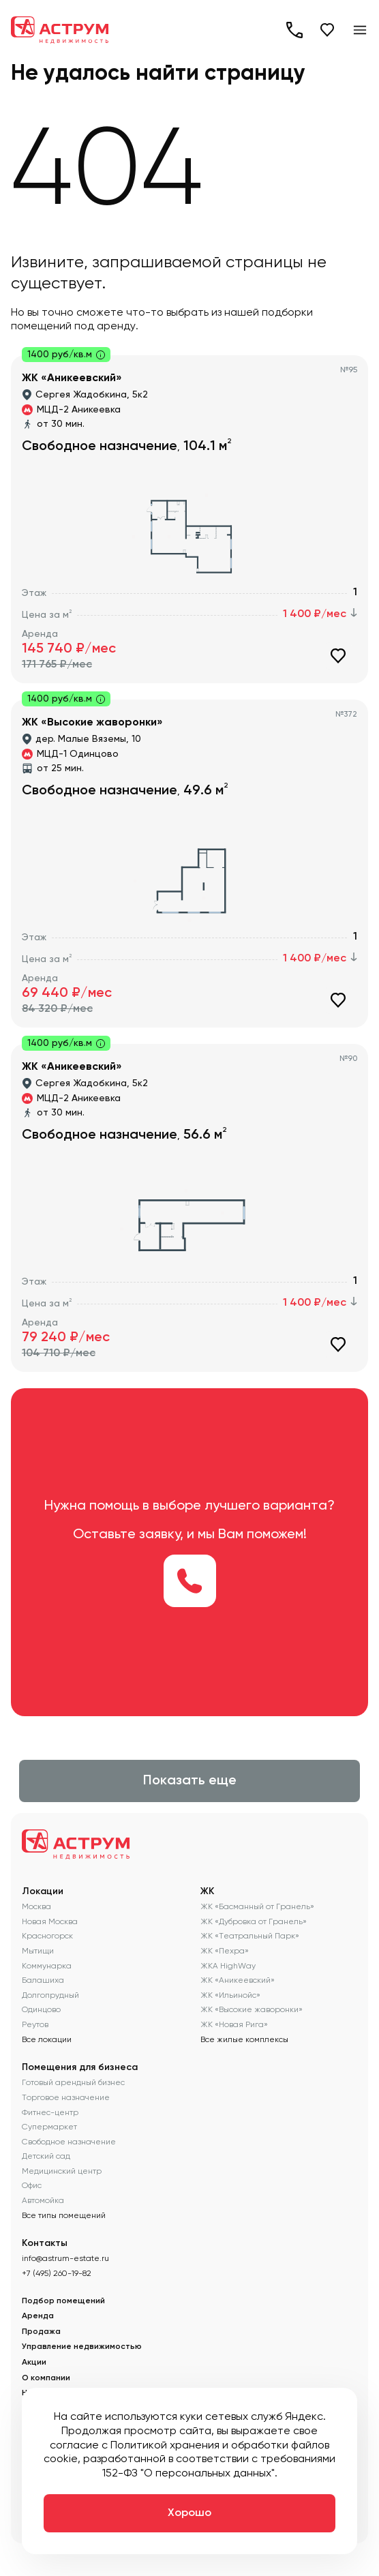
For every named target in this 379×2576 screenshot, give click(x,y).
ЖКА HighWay (228, 1966)
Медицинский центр (62, 2171)
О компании (46, 2378)
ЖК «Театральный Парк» (249, 1936)
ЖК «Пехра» (224, 1951)
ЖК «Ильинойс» (230, 1995)
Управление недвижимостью (82, 2347)
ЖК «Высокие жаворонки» (251, 2009)
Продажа (41, 2332)
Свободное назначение (69, 2141)
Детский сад (46, 2156)
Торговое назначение (66, 2097)
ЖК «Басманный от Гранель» (257, 1906)
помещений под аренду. (74, 325)
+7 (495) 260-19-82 (294, 30)
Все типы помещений (64, 2215)
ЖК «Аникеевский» (237, 1980)
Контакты (44, 2243)
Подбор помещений (63, 2301)
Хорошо (189, 2513)
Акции (34, 2362)
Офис (32, 2185)
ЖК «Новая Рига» (234, 2024)
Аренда (38, 2316)
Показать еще (190, 1781)
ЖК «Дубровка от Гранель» (253, 1921)
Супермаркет (49, 2126)
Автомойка (43, 2200)
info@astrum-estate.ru (65, 2258)
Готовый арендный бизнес (73, 2082)
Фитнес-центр (50, 2112)
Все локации (47, 2039)
